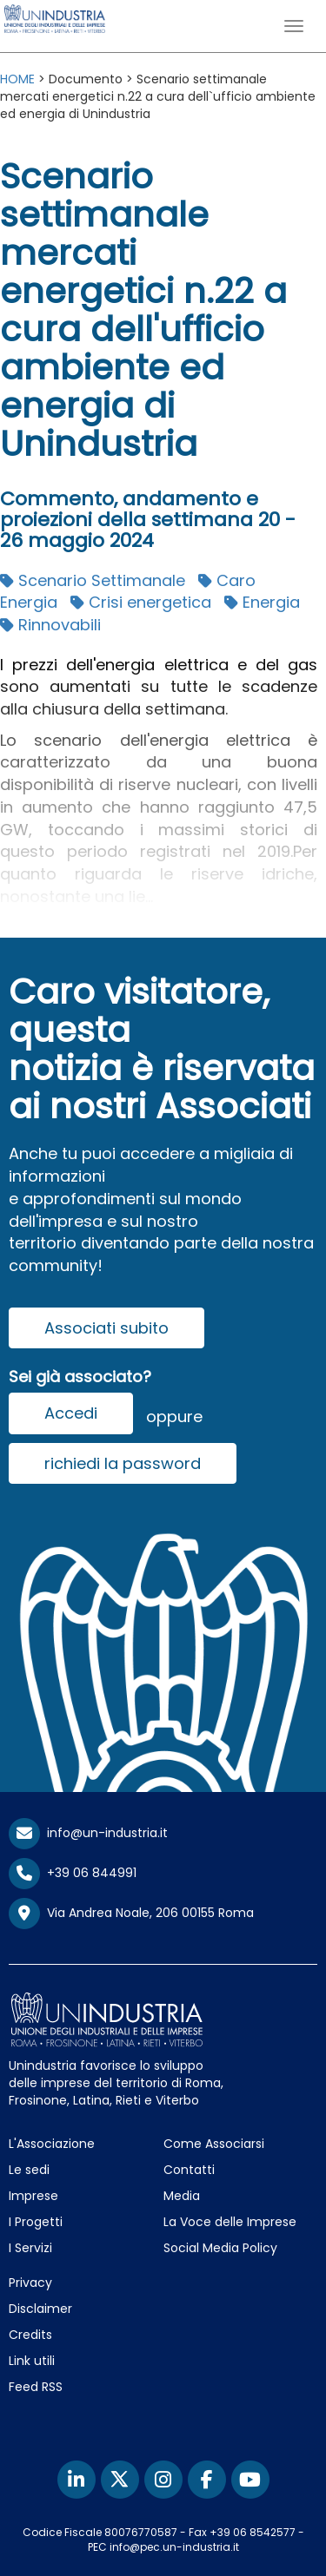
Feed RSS (36, 2386)
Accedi (70, 1413)
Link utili (32, 2360)
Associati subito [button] (106, 1328)
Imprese (33, 2195)
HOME (17, 79)
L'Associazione (52, 2143)
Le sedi (29, 2169)
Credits (30, 2334)
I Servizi (30, 2247)
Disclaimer (40, 2308)
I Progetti (36, 2221)
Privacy (30, 2282)
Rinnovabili (50, 625)
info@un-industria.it (88, 1832)
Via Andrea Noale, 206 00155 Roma (131, 1913)
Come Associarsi (213, 2143)
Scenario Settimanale (92, 580)
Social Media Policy (220, 2247)
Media (181, 2195)
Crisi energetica (140, 602)
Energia (262, 602)
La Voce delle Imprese (229, 2221)
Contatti (189, 2169)
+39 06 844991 (72, 1872)
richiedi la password (122, 1463)
